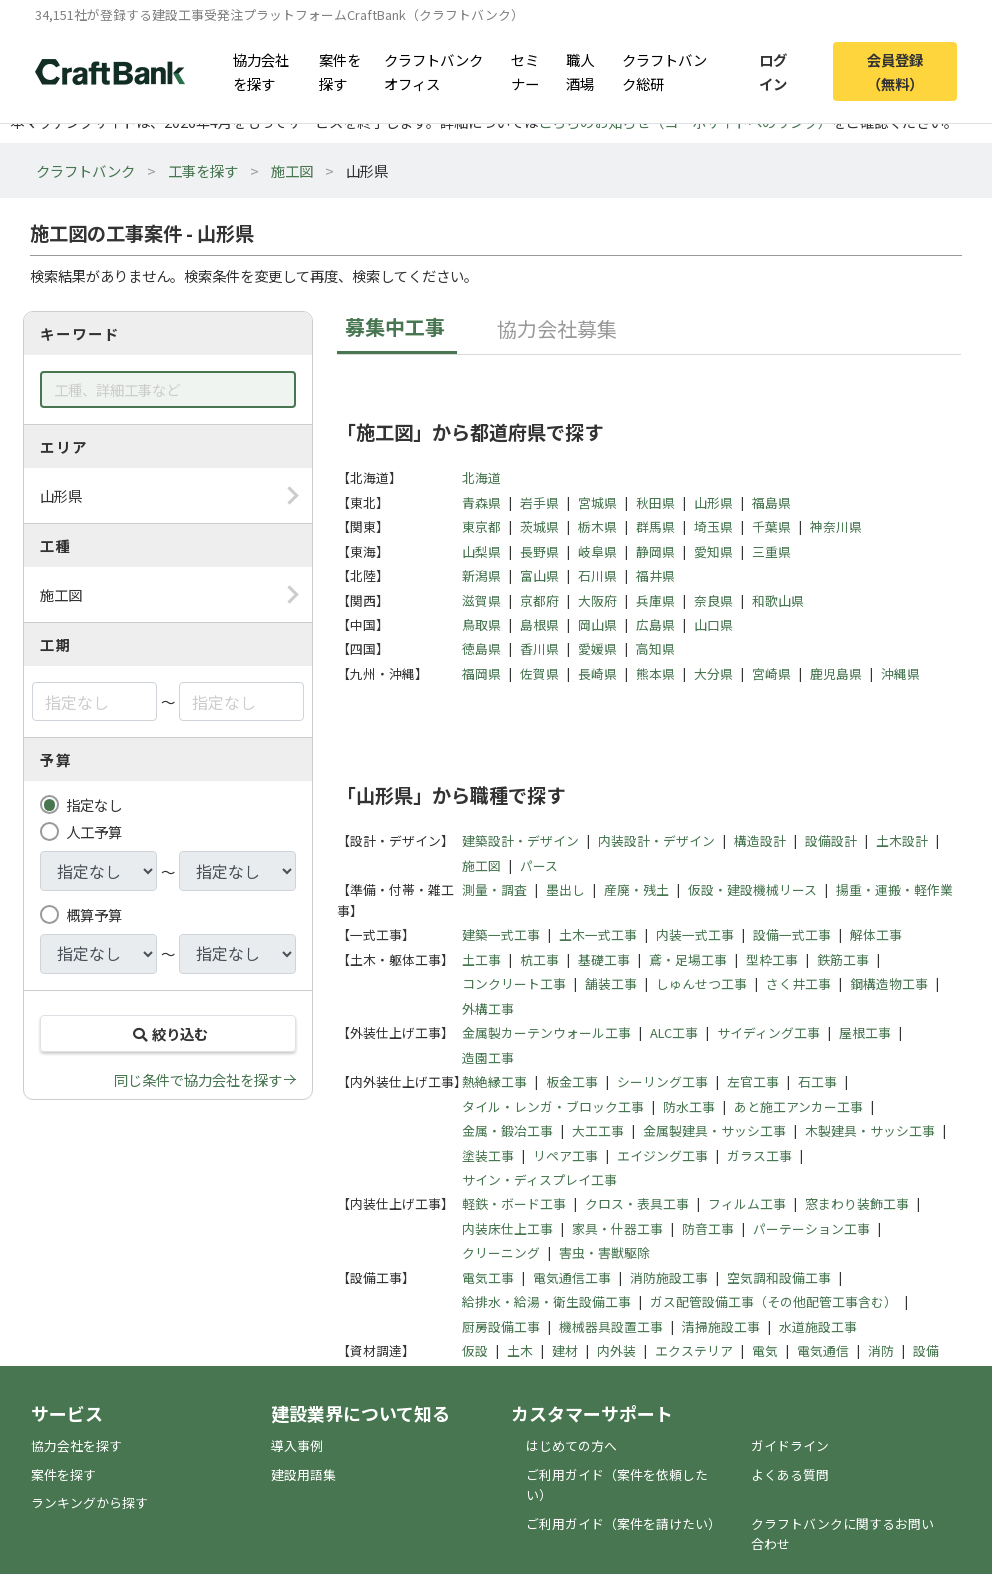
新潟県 (481, 575)
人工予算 (94, 831)
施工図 (292, 170)
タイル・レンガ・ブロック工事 (553, 1106)
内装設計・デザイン (656, 840)
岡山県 (597, 624)
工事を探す (203, 170)
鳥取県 (481, 624)
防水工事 (689, 1106)
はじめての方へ (571, 1445)
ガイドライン (790, 1445)
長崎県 (597, 673)
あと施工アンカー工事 (798, 1106)
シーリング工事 (662, 1081)
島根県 (539, 624)
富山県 (539, 575)
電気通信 (823, 1350)
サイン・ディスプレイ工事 (539, 1179)
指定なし (94, 804)
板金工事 (572, 1081)
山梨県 (481, 551)
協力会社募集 (557, 328)
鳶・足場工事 (688, 959)
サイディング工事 (768, 1032)
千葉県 (771, 526)
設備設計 (831, 840)
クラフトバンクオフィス (433, 71)
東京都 (481, 526)
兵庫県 (655, 600)
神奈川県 (836, 526)
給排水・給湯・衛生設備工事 (546, 1301)
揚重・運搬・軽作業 (894, 889)
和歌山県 (778, 600)
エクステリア (694, 1350)
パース (539, 865)
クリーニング (501, 1252)
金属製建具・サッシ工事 (714, 1130)
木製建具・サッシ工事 (870, 1130)
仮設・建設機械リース (752, 889)
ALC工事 (674, 1032)
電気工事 (488, 1277)
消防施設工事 (669, 1277)
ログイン (773, 71)
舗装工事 (611, 983)
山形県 (713, 502)
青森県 (481, 502)
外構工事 (488, 1008)
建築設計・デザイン (520, 840)
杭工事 (539, 959)
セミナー (525, 71)
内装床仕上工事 (507, 1228)
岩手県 (539, 502)
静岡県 (655, 551)
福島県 (771, 502)
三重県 (771, 551)
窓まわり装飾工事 (857, 1203)
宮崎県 (771, 673)
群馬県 (655, 526)
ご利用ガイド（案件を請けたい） (623, 1523)
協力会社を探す (261, 71)
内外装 (616, 1350)
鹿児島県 (836, 673)
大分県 (713, 673)
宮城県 (597, 502)
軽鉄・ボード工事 (514, 1203)
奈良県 (713, 600)
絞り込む (168, 1033)
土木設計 (902, 840)
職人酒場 (580, 71)
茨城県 (539, 526)
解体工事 (876, 934)
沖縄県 (900, 673)
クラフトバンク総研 (664, 71)
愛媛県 (597, 648)
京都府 (539, 600)
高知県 (655, 648)
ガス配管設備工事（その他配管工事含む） (773, 1301)
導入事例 (297, 1445)
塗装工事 (488, 1155)
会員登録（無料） (895, 71)
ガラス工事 (759, 1155)
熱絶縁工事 (494, 1081)
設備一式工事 (792, 934)
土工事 (481, 959)
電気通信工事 (572, 1277)
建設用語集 (303, 1474)
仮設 (475, 1350)
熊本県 (655, 673)
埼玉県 (713, 526)
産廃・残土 (636, 889)
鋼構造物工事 (889, 983)
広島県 (655, 624)
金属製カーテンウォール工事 (546, 1032)
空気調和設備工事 (779, 1277)
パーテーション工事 (811, 1228)
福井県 (655, 575)
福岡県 (481, 673)
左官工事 (753, 1081)
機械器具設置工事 (611, 1326)
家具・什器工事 (617, 1228)
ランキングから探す (89, 1502)
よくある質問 (790, 1474)
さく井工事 (798, 983)
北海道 (481, 477)
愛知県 (713, 551)
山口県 (713, 624)
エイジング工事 (662, 1155)
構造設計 (760, 840)
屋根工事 (865, 1032)
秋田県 (655, 502)
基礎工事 (604, 959)
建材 (565, 1350)
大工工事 (598, 1130)
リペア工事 (565, 1155)
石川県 (597, 575)
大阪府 (597, 600)
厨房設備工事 (501, 1326)
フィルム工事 (747, 1203)
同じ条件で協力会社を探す (198, 1079)
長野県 (539, 551)
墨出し (565, 889)
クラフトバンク (85, 170)
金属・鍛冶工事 (507, 1130)
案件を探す (340, 71)
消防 (881, 1350)
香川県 (539, 648)
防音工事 (708, 1228)
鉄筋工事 (843, 959)
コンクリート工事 (514, 983)
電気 (765, 1350)
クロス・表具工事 (637, 1203)
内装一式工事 (695, 934)
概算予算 (94, 914)
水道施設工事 (818, 1326)
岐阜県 (597, 551)
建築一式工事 (501, 934)
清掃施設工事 (721, 1326)
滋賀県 (481, 600)
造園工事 (488, 1057)
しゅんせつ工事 (701, 983)
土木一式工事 (598, 934)
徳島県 (481, 648)
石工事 (817, 1081)
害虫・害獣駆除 (604, 1252)
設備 (926, 1350)
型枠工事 (772, 959)
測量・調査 (494, 889)
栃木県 (597, 526)
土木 (520, 1350)
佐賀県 (539, 673)
